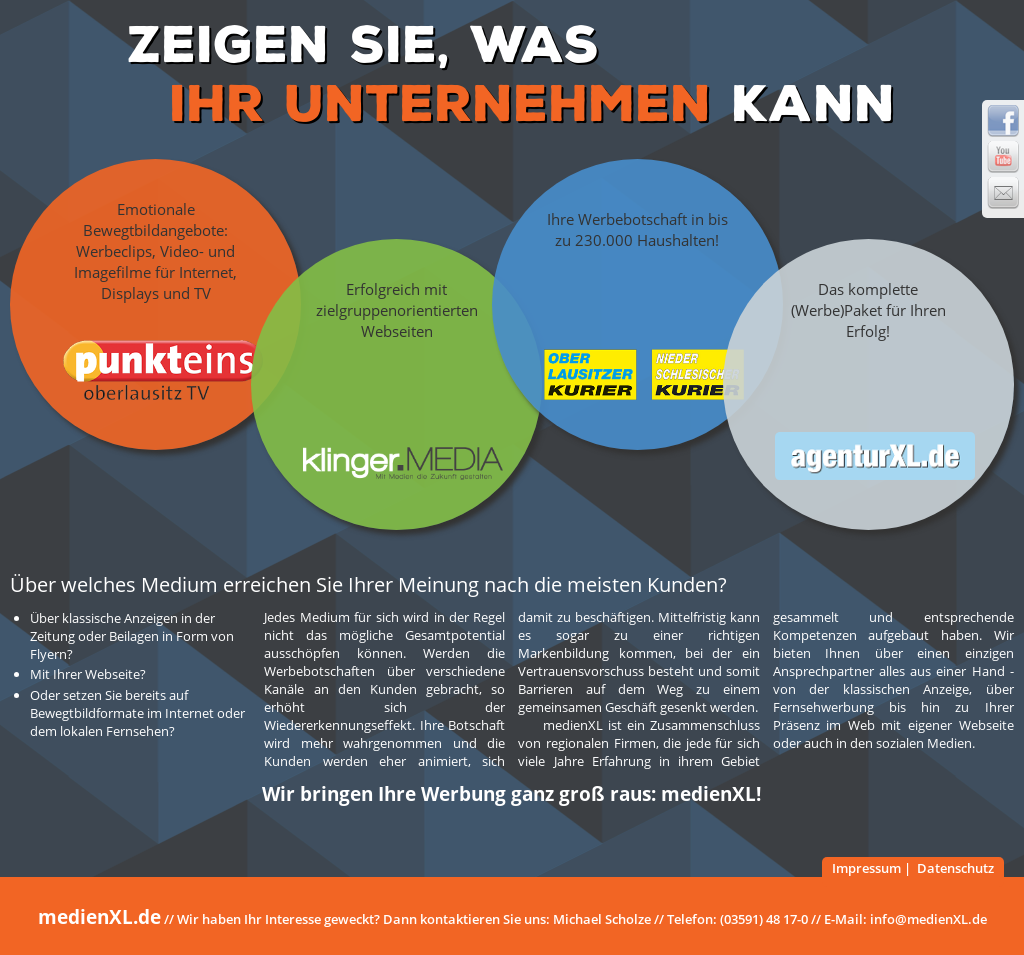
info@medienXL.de (928, 919)
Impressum (866, 868)
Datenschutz (955, 868)
